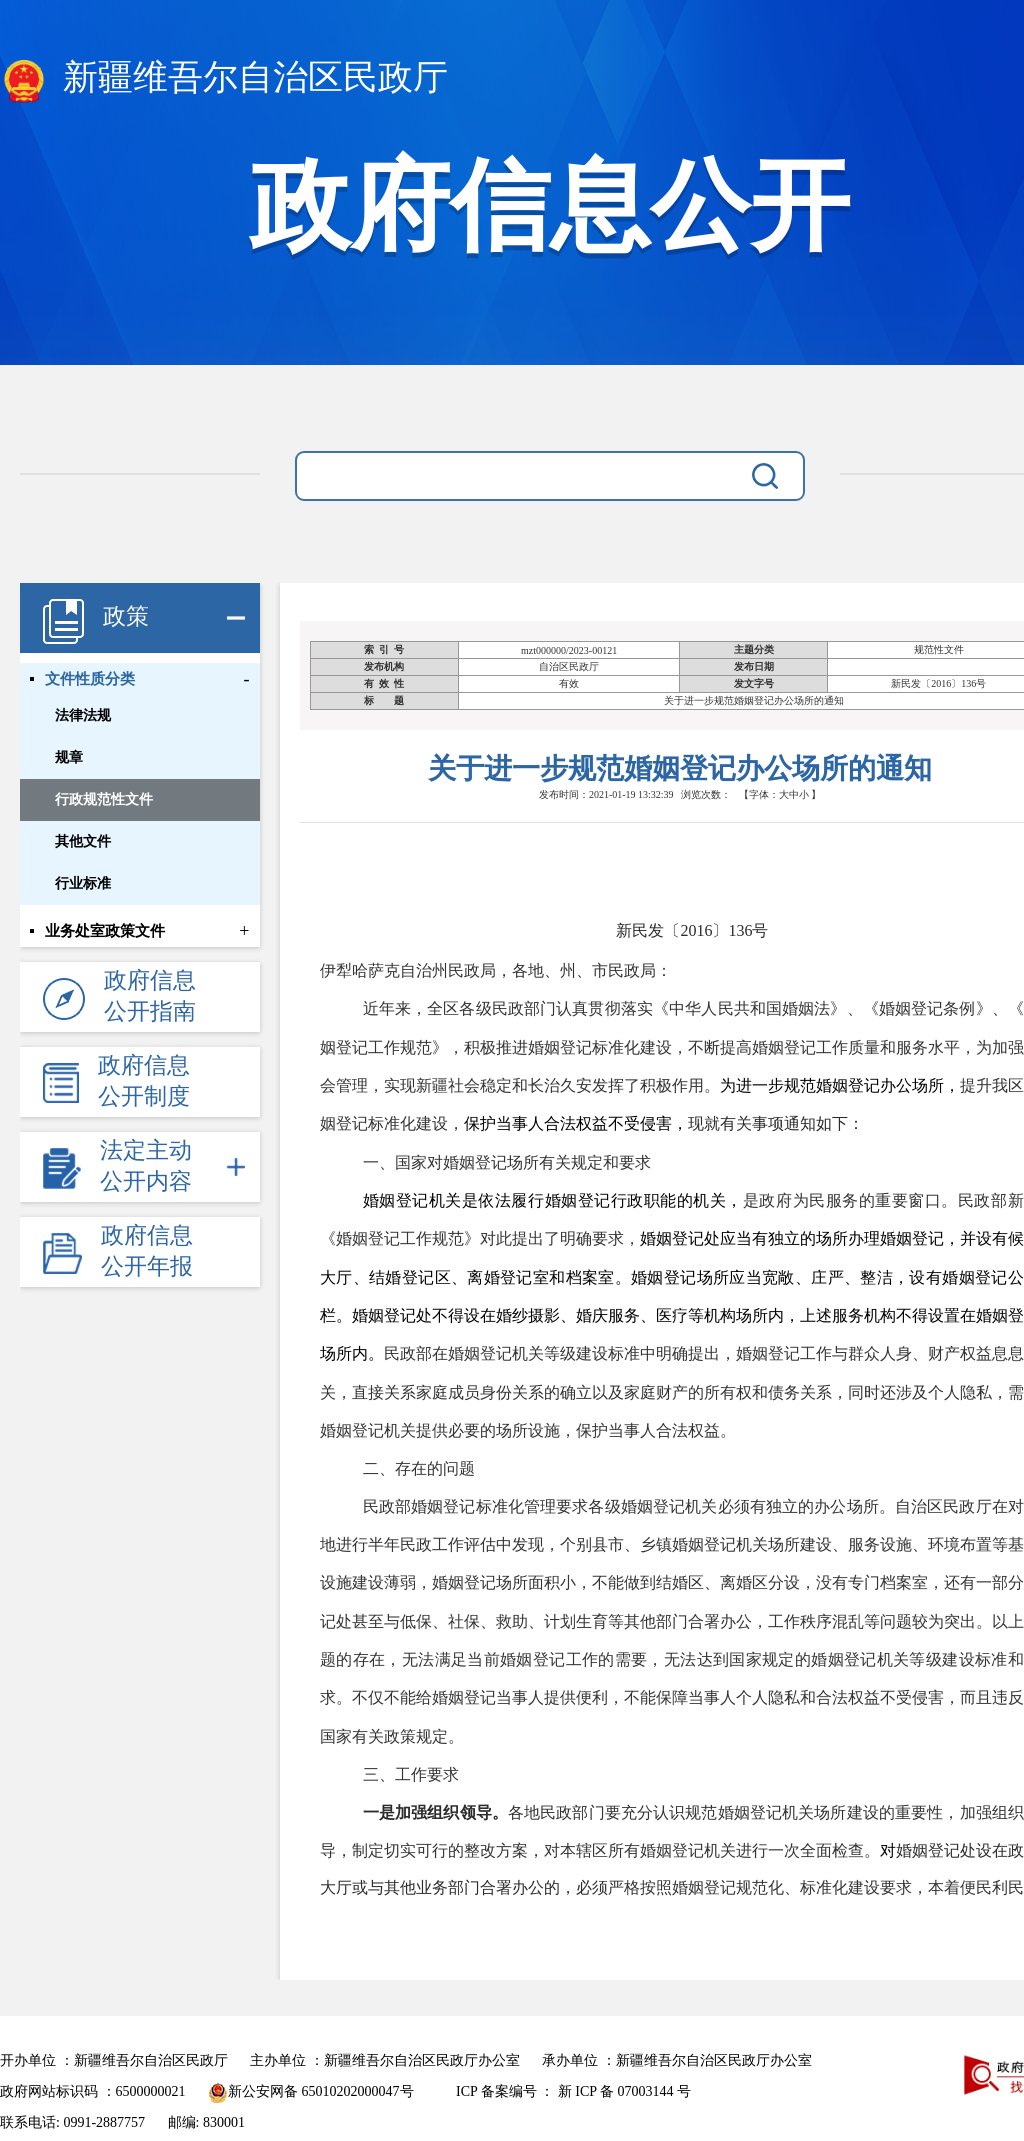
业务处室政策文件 (105, 931)
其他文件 (83, 841)
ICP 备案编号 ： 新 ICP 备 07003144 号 (573, 2091)
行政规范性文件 (104, 799)
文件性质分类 (90, 679)
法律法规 (83, 715)
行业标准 (83, 883)
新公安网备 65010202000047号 (311, 2091)
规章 (69, 757)
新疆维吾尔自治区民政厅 (224, 81)
